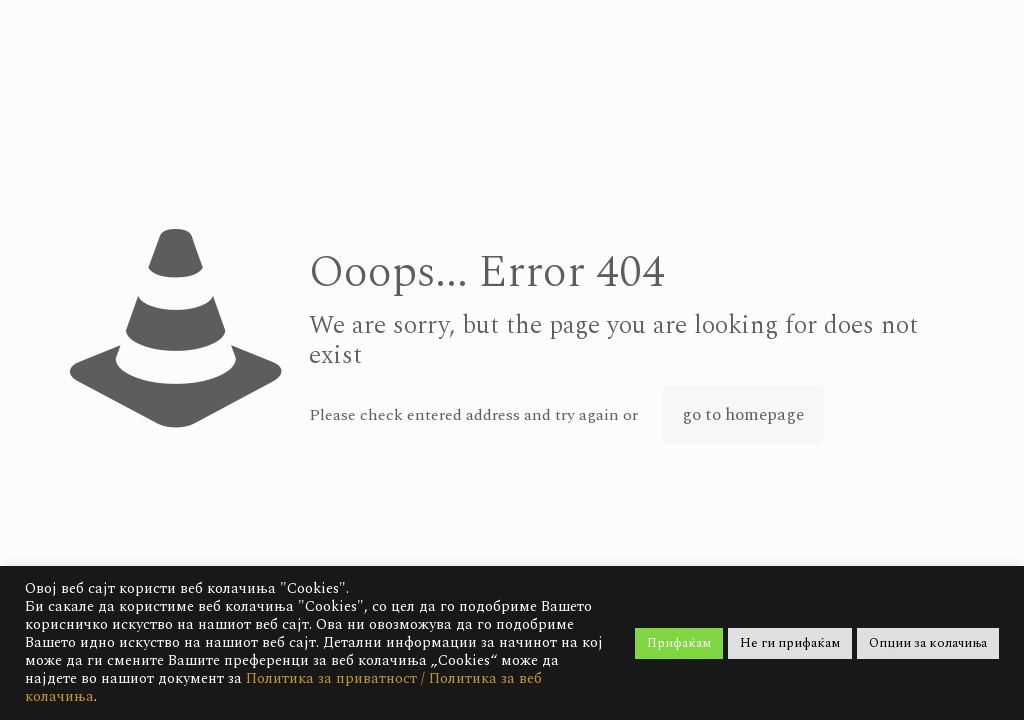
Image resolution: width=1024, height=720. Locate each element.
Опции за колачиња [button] (928, 643)
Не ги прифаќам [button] (790, 643)
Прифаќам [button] (679, 643)
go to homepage (743, 415)
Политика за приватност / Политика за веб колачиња (283, 687)
